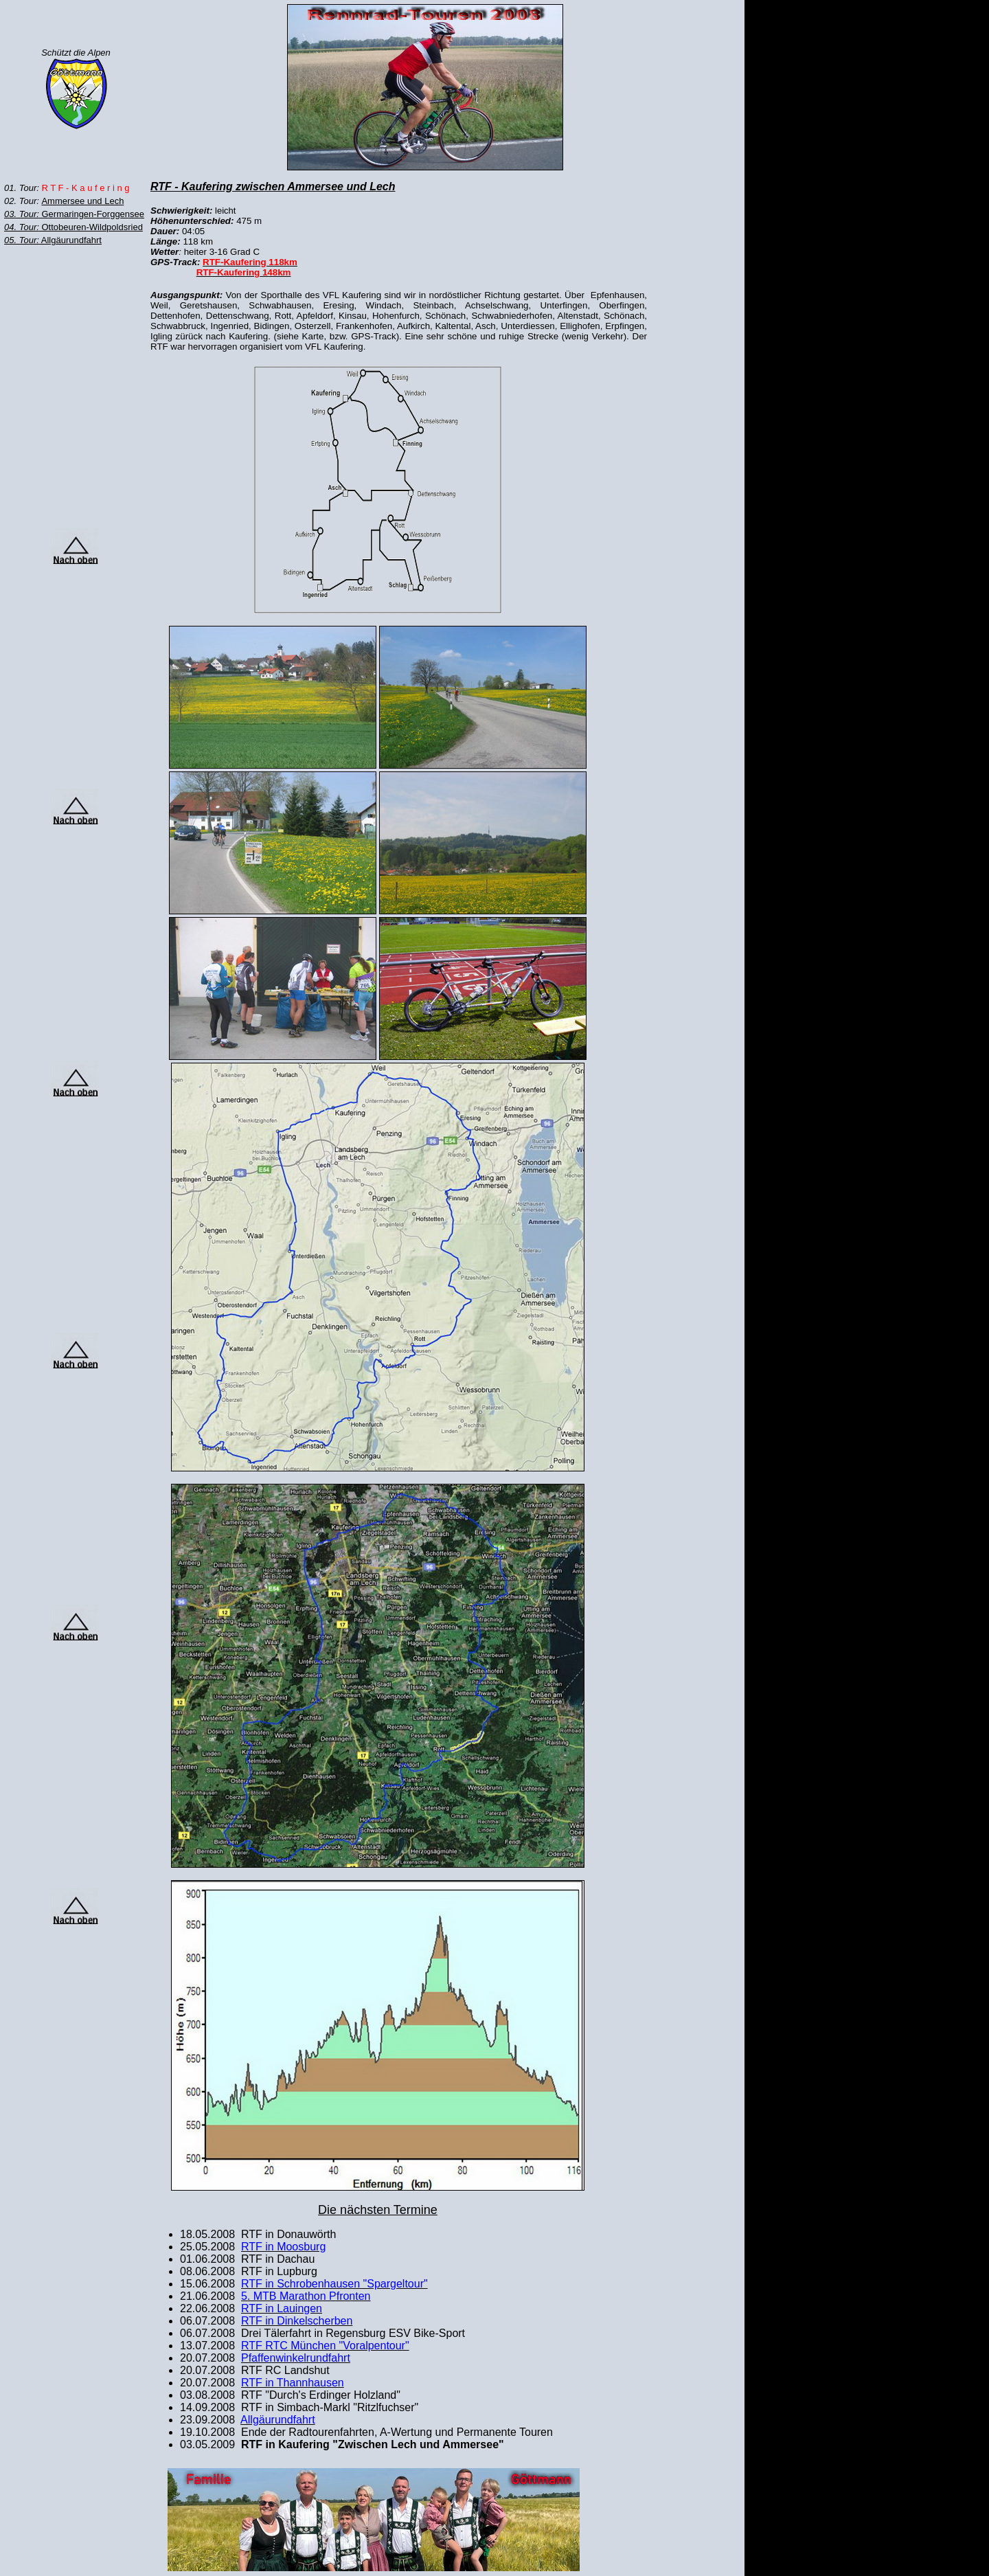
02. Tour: (22, 201)
